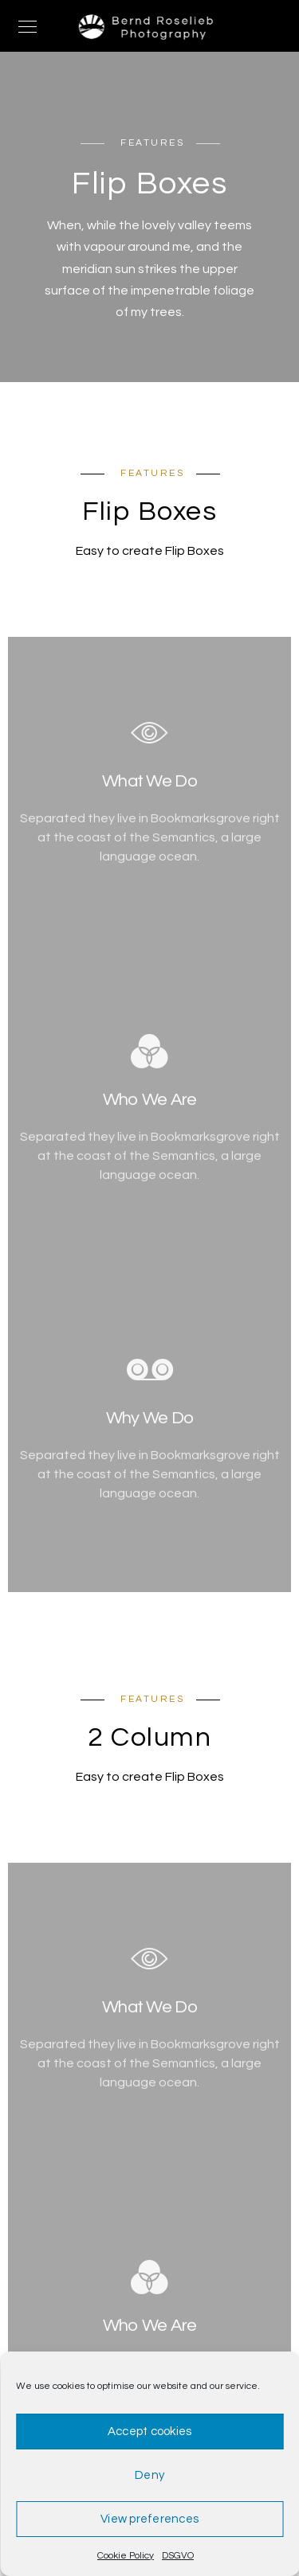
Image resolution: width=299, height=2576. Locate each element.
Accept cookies (150, 2431)
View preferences (149, 2519)
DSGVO (178, 2556)
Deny (149, 2475)
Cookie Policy (125, 2556)
